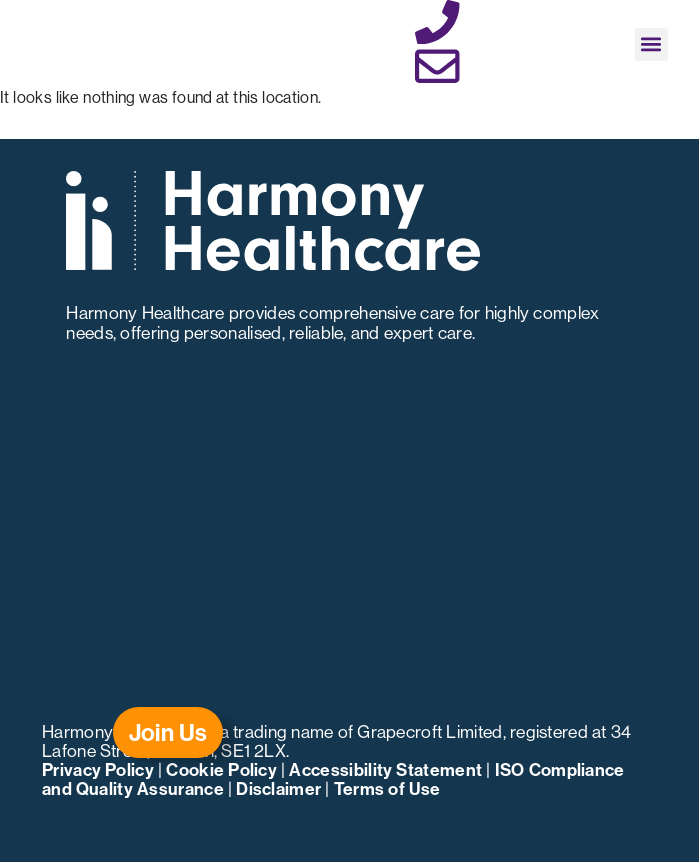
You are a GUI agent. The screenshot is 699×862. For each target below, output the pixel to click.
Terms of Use (387, 788)
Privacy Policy (98, 769)
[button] (651, 44)
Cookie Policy (221, 769)
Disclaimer (278, 788)
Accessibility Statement (385, 769)
